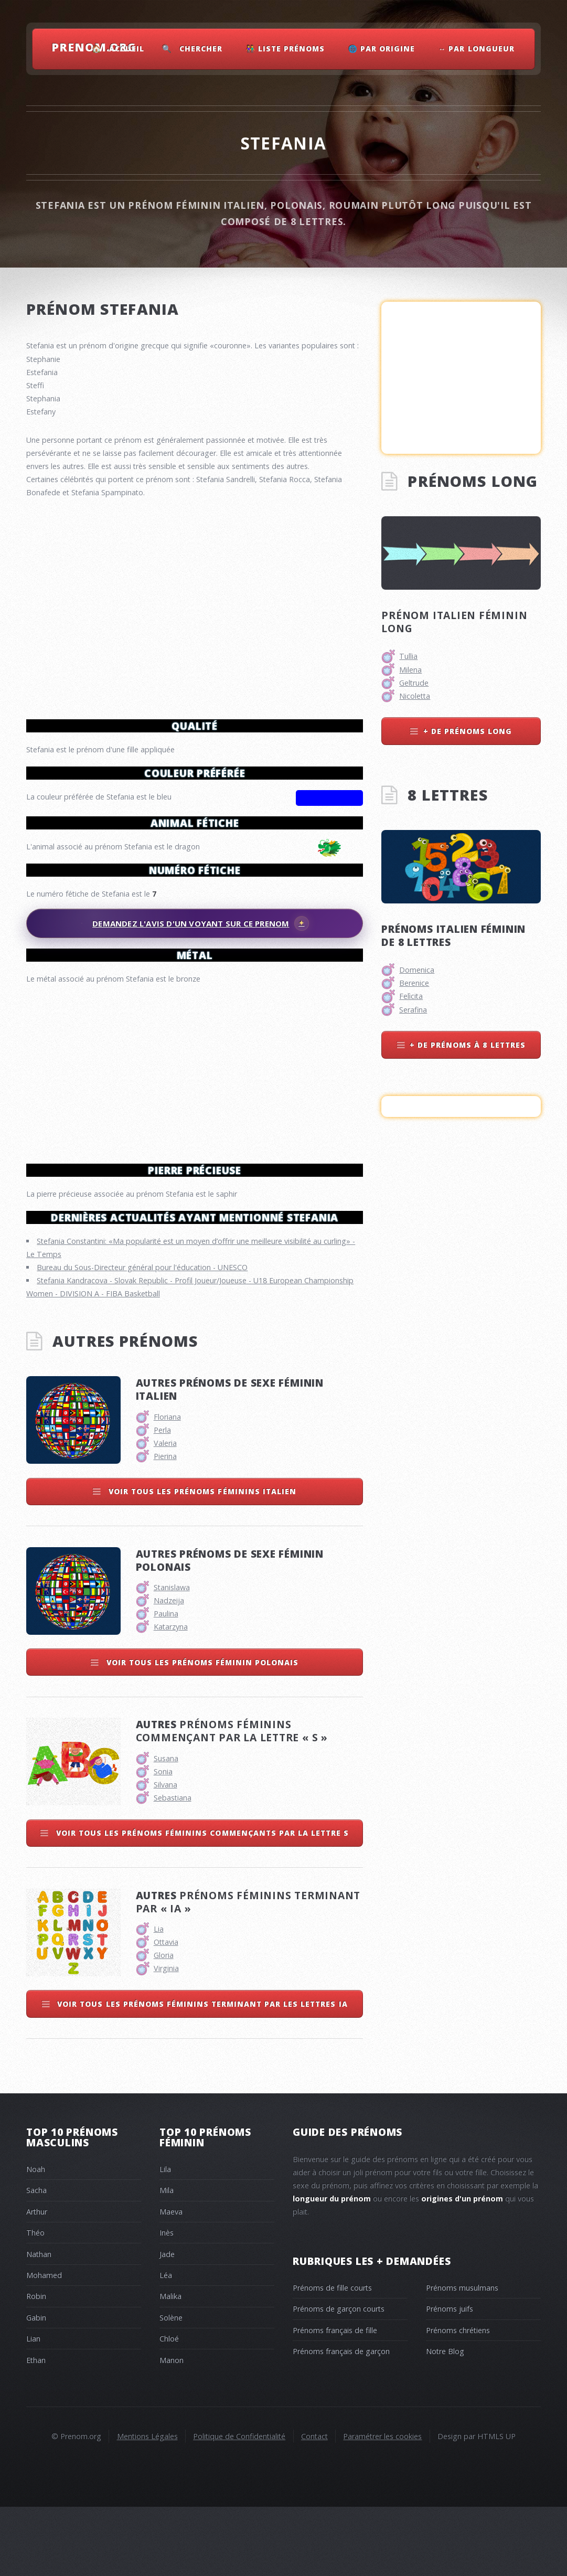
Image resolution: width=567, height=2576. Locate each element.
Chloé (169, 2408)
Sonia (163, 1841)
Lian (33, 2408)
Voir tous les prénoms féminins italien (201, 1561)
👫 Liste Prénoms (285, 49)
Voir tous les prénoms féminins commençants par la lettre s (201, 1902)
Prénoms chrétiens (458, 2399)
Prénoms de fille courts (332, 2357)
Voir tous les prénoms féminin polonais (201, 1732)
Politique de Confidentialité (239, 2505)
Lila (165, 2238)
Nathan (38, 2323)
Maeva (171, 2281)
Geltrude (414, 683)
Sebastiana (172, 1867)
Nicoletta (414, 696)
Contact (314, 2505)
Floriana (167, 1486)
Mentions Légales (147, 2505)
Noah (35, 2238)
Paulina (166, 1683)
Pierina (165, 1525)
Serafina (413, 1010)
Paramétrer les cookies (382, 2505)
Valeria (165, 1512)
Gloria (164, 2024)
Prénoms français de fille (335, 2399)
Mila (166, 2259)
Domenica (416, 970)
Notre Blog (445, 2420)
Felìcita (411, 996)
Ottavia (166, 2011)
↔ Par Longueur (476, 49)
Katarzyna (171, 1696)
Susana (166, 1828)
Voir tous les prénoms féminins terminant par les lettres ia (201, 2073)
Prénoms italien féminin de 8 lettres (453, 935)
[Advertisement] (194, 1069)
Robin (36, 2365)
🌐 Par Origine (381, 49)
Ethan (36, 2429)
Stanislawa (172, 1657)
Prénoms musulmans (462, 2357)
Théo (35, 2302)
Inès (166, 2302)
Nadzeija (169, 1670)
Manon (171, 2429)
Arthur (36, 2281)
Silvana (165, 1854)
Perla (162, 1499)
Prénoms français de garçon (341, 2420)
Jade (167, 2323)
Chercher (200, 49)
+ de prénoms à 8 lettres (468, 1045)
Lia (159, 1998)
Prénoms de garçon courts (338, 2378)
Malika (170, 2365)
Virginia (166, 2037)
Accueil (126, 49)
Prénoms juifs (449, 2378)
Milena (410, 670)
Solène (171, 2387)
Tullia (408, 656)
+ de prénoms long (467, 731)
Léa (165, 2344)
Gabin (36, 2387)
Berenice (414, 983)
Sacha (36, 2259)
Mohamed (44, 2344)
